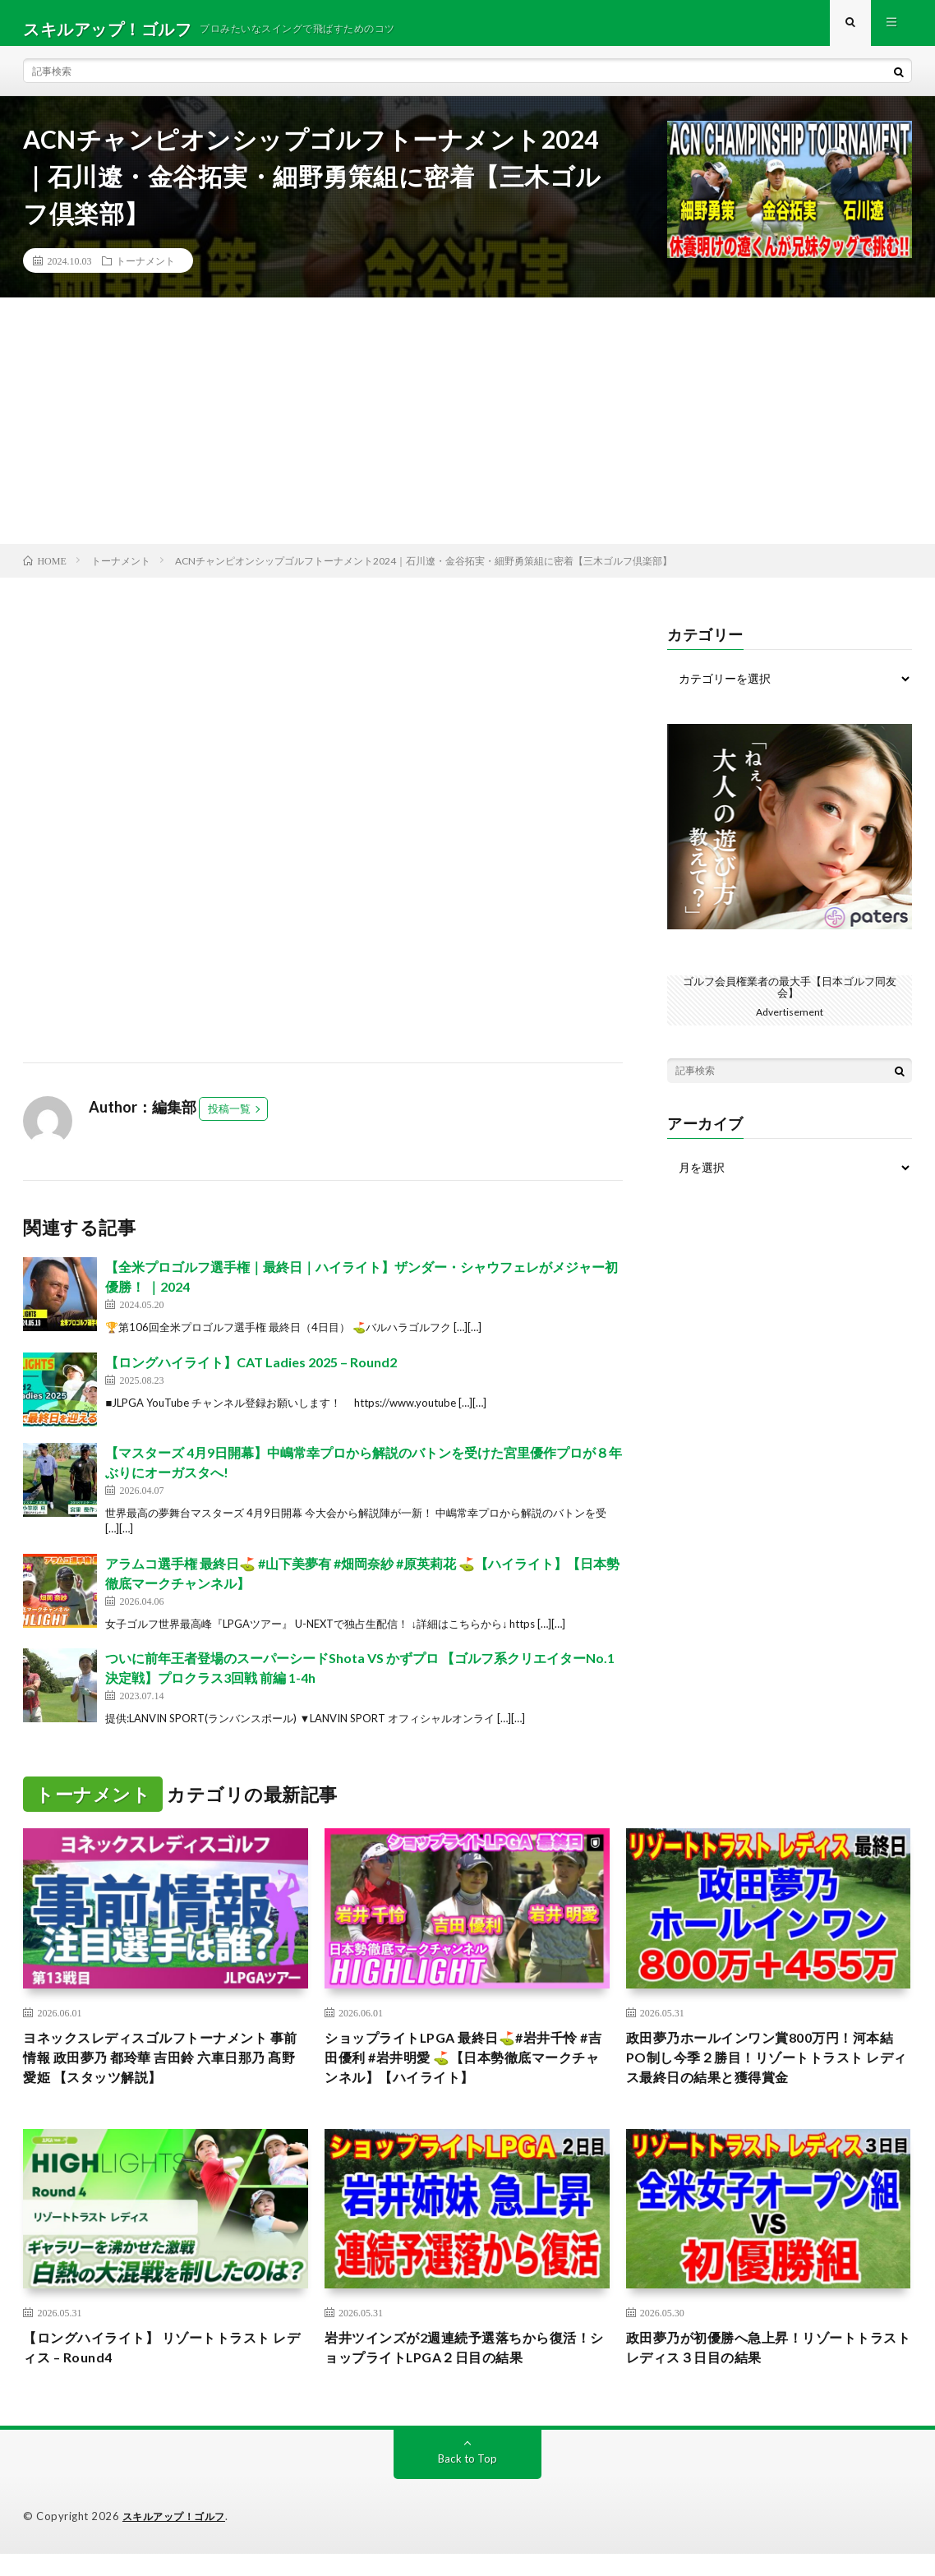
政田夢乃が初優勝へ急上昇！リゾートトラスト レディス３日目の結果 (763, 2368)
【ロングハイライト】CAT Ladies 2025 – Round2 (251, 1373)
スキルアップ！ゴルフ (177, 2539)
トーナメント (145, 272)
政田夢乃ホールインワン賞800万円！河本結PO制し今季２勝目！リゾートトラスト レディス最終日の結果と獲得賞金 (768, 2072)
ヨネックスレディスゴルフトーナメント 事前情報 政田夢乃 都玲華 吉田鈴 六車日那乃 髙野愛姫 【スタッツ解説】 (160, 2072)
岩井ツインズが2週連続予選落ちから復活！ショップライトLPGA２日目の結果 (458, 2368)
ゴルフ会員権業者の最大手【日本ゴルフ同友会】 (789, 998)
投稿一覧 (229, 1120)
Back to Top (468, 2481)
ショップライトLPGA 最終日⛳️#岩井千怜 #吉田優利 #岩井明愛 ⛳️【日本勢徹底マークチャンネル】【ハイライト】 (467, 2072)
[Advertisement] (467, 432)
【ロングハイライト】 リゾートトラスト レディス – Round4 (161, 2368)
